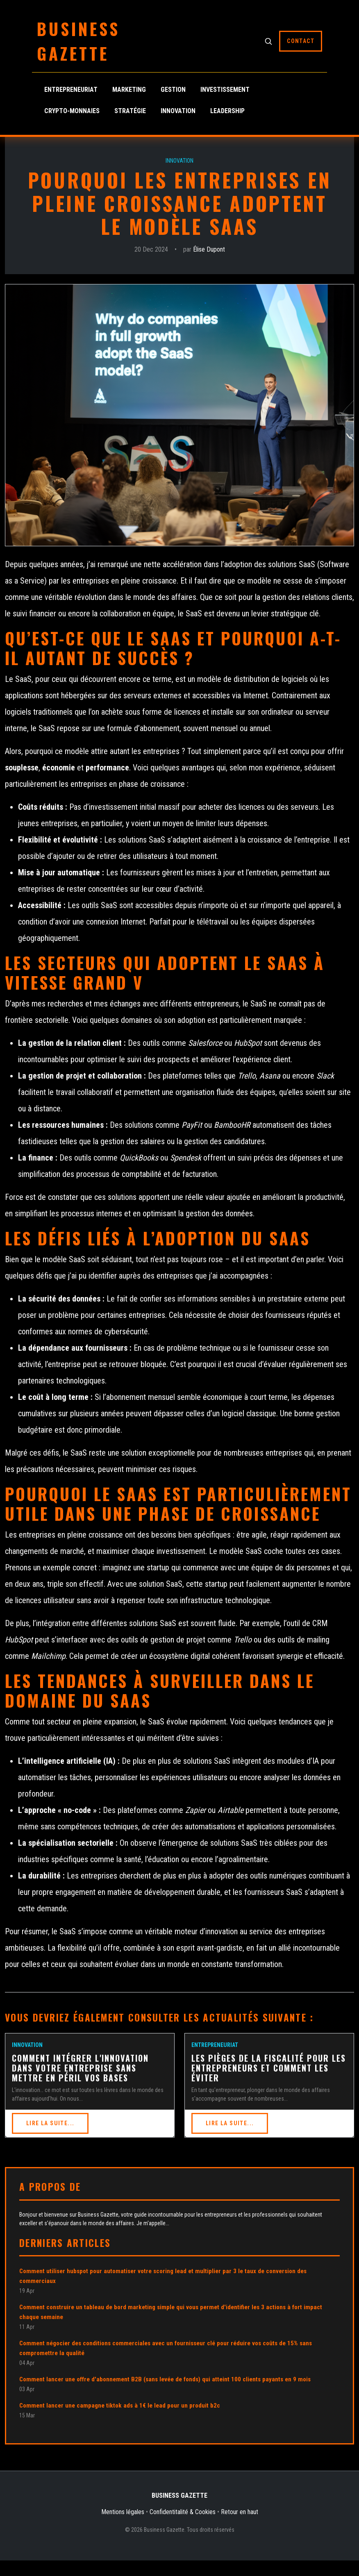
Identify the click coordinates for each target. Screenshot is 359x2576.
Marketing (129, 89)
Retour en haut (239, 2512)
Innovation (178, 111)
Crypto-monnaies (72, 111)
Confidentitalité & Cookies (183, 2512)
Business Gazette (78, 41)
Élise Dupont (209, 249)
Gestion (173, 89)
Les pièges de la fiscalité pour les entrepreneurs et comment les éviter (268, 2068)
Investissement (225, 89)
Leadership (227, 111)
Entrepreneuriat (71, 89)
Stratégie (130, 111)
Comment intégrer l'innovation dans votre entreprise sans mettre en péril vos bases (80, 2068)
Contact (300, 41)
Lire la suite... (50, 2123)
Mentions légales (122, 2512)
